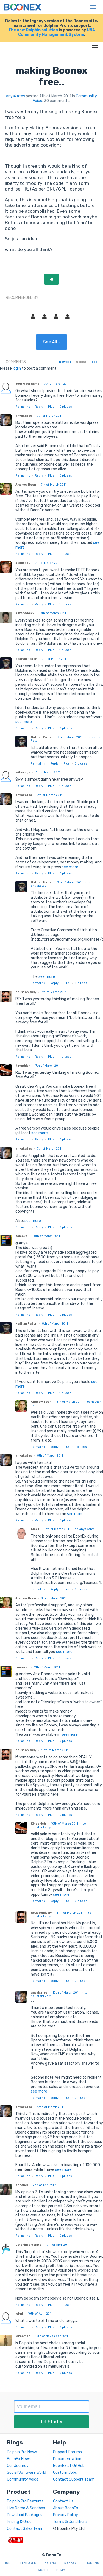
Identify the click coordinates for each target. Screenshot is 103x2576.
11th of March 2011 (70, 1913)
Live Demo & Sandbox (26, 2508)
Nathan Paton (26, 659)
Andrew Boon (25, 484)
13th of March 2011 (66, 1992)
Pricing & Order (20, 2521)
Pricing (50, 2563)
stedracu (22, 563)
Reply (39, 407)
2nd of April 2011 (45, 2185)
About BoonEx (65, 2508)
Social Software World (26, 2472)
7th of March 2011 (56, 384)
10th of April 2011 (40, 2313)
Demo (60, 2570)
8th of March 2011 (47, 1236)
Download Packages (24, 2515)
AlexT (35, 1529)
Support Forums (67, 2452)
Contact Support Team (73, 2479)
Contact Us (63, 2501)
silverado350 (25, 613)
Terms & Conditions (70, 2521)
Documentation (67, 2459)
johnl (19, 2313)
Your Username (27, 384)
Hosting (92, 2563)
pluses (65, 407)
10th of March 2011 (54, 1750)
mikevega (22, 772)
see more (23, 721)
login (17, 368)
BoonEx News (19, 2459)
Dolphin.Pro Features (25, 2501)
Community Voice (22, 2479)
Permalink (22, 407)
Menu (91, 4)
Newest (65, 362)
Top (94, 362)
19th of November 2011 (51, 2336)
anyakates (15, 96)
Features (28, 2563)
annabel (21, 2185)
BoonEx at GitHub (69, 2465)
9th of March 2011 (47, 1667)
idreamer (22, 2336)
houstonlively (25, 992)
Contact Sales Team (25, 2528)
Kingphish (22, 1065)
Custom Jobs (65, 2472)
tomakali (22, 1236)
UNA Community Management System (56, 32)
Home (8, 2563)
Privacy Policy (65, 2515)
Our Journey (18, 2465)
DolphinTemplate (28, 2245)
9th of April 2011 (58, 2245)
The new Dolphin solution (33, 30)
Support (71, 2563)
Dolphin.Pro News (22, 2452)
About (43, 2570)
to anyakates (85, 1529)
